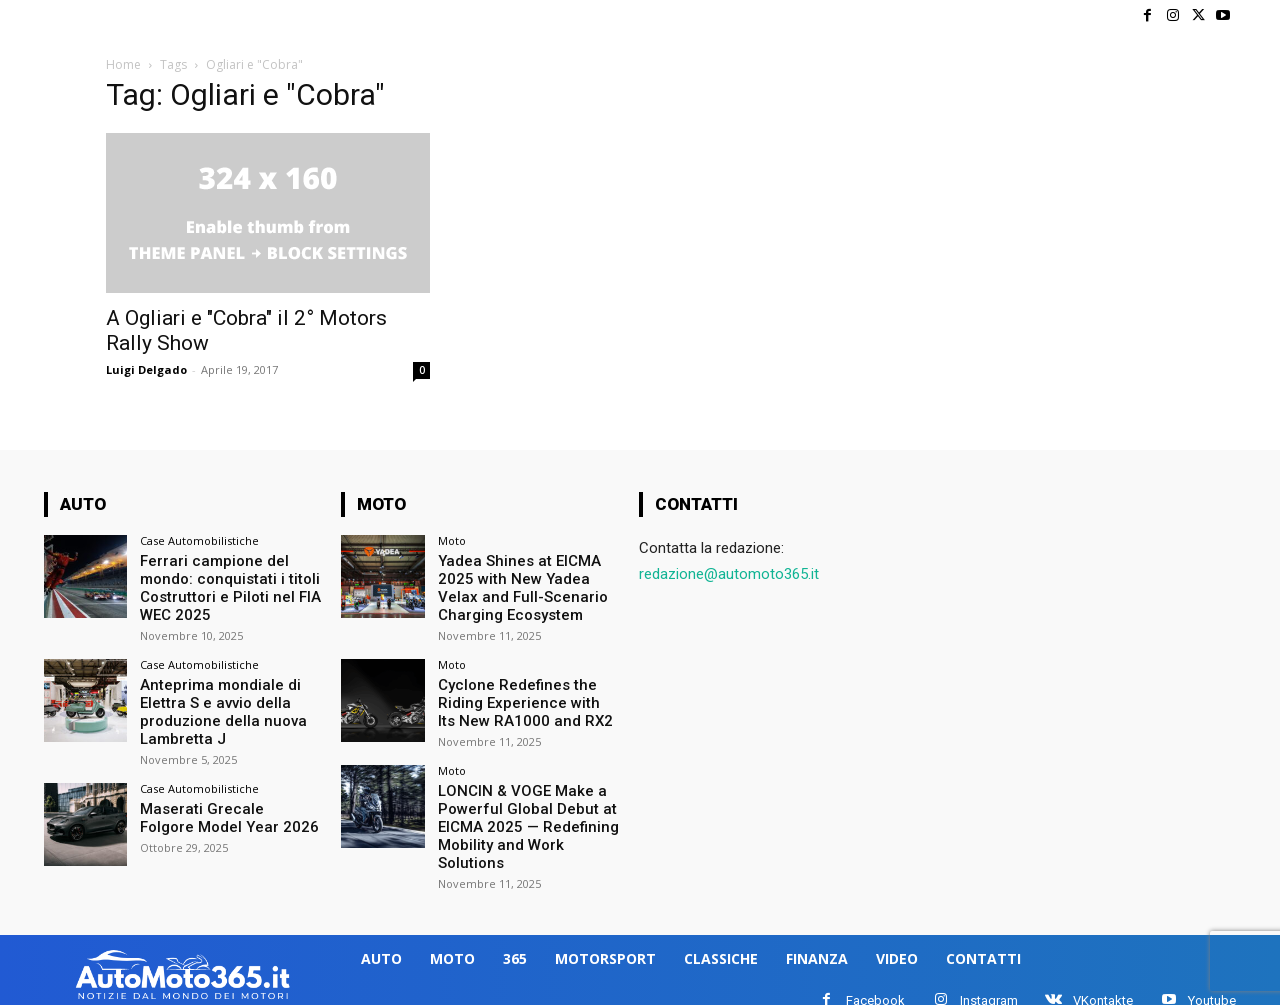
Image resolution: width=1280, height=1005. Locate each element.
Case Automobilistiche (199, 540)
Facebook (875, 986)
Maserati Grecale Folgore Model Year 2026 (224, 807)
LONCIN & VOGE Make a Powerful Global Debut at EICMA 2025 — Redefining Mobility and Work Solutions (520, 816)
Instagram (989, 986)
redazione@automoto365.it (729, 574)
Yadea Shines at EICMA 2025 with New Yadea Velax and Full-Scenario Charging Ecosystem (525, 585)
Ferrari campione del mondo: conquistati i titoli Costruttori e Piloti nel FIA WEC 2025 (224, 585)
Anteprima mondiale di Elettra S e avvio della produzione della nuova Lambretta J (218, 704)
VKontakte (1103, 986)
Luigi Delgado (146, 369)
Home (123, 64)
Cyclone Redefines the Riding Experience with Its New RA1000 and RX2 (521, 696)
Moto (452, 540)
